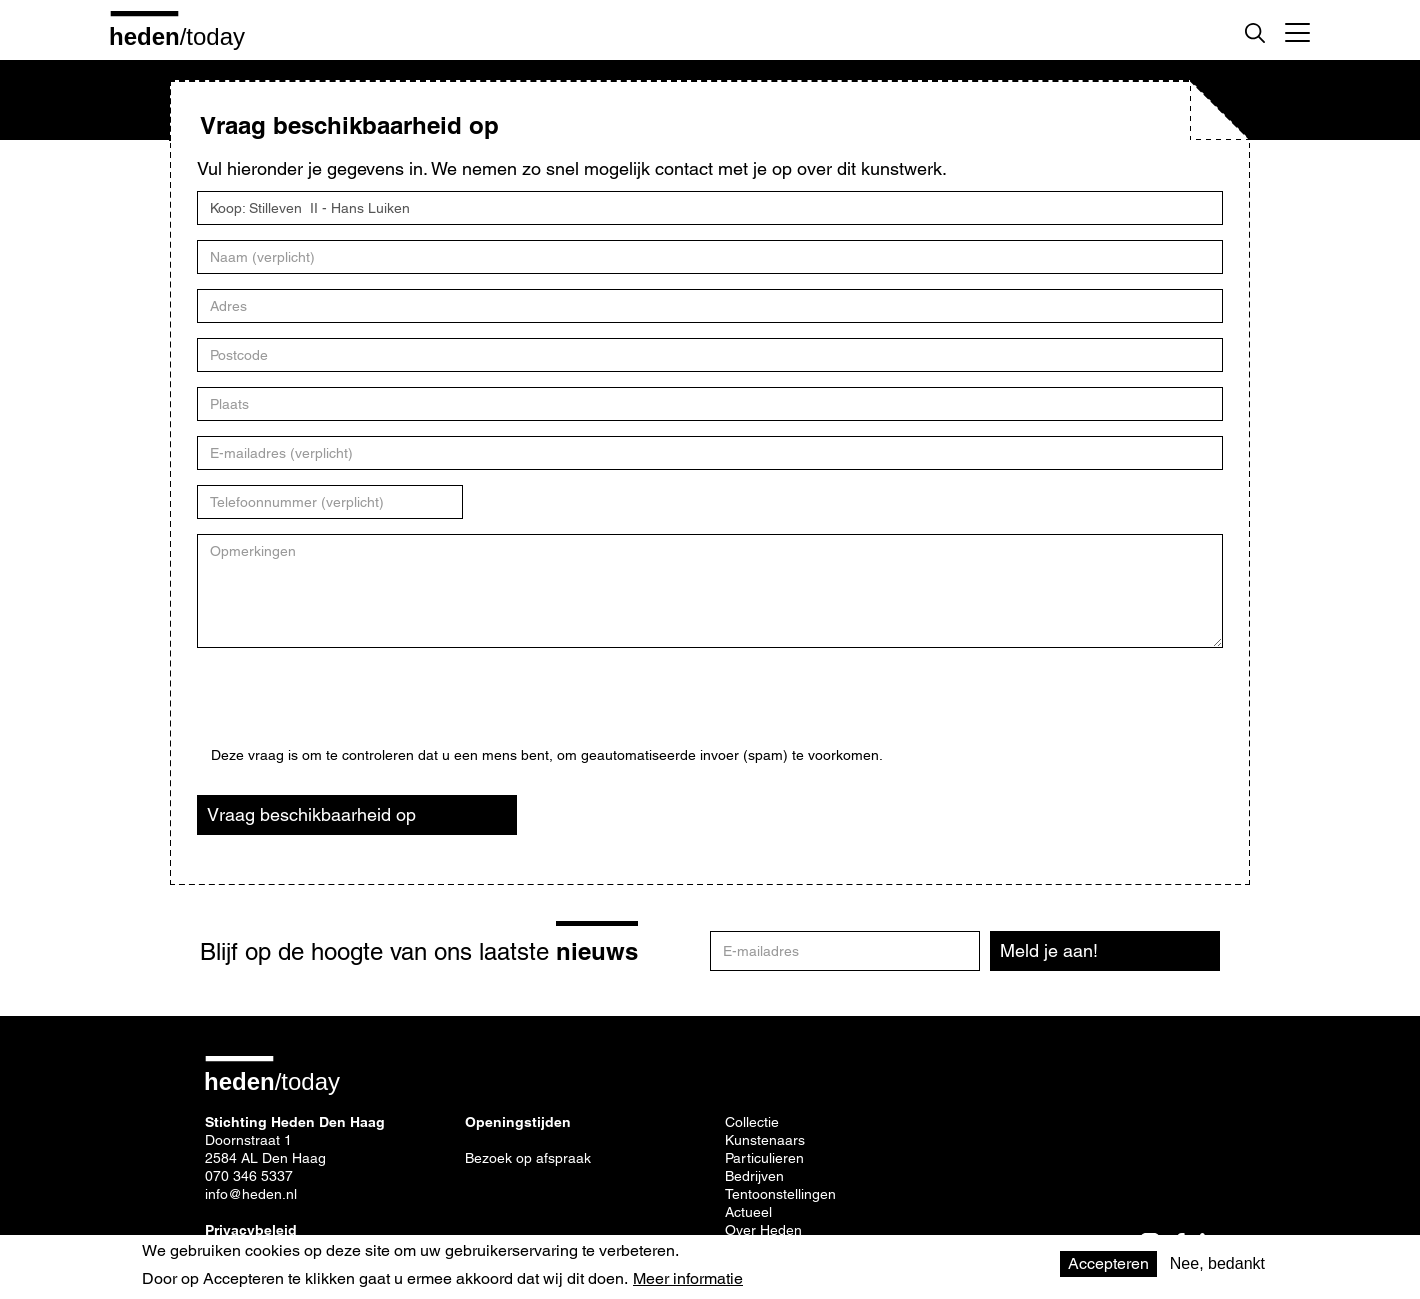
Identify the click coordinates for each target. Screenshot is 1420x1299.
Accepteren (1108, 1263)
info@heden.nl (251, 1194)
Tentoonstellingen (780, 1194)
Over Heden (763, 1230)
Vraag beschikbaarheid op (311, 814)
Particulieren (764, 1158)
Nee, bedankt (1217, 1263)
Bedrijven (754, 1176)
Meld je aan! (1049, 950)
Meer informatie (688, 1279)
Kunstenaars (765, 1140)
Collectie (752, 1122)
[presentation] (363, 708)
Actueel (748, 1212)
